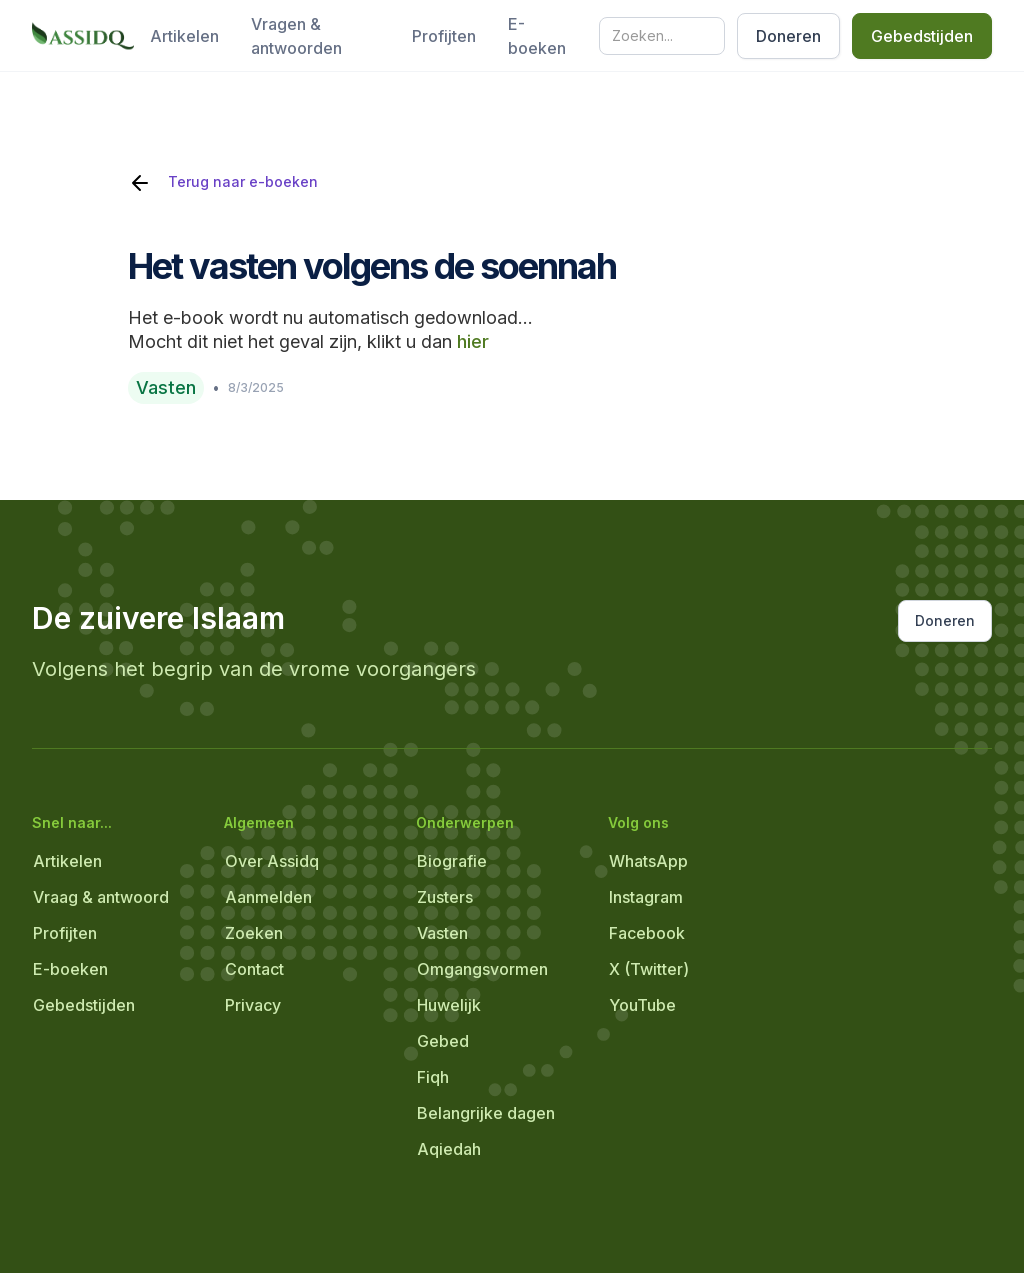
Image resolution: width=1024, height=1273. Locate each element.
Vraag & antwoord (101, 897)
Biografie (452, 861)
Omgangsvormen (482, 969)
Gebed (443, 1041)
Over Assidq (272, 861)
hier (473, 341)
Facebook (647, 933)
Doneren (788, 36)
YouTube (642, 1005)
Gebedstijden (922, 36)
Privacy (253, 1005)
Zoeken (254, 933)
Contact (254, 969)
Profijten (444, 36)
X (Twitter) (649, 969)
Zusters (445, 897)
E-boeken (537, 36)
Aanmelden (268, 897)
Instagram (646, 897)
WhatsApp (648, 861)
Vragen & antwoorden (296, 36)
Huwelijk (449, 1005)
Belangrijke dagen (486, 1113)
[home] (83, 36)
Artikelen (184, 36)
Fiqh (433, 1077)
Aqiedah (449, 1149)
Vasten (442, 933)
